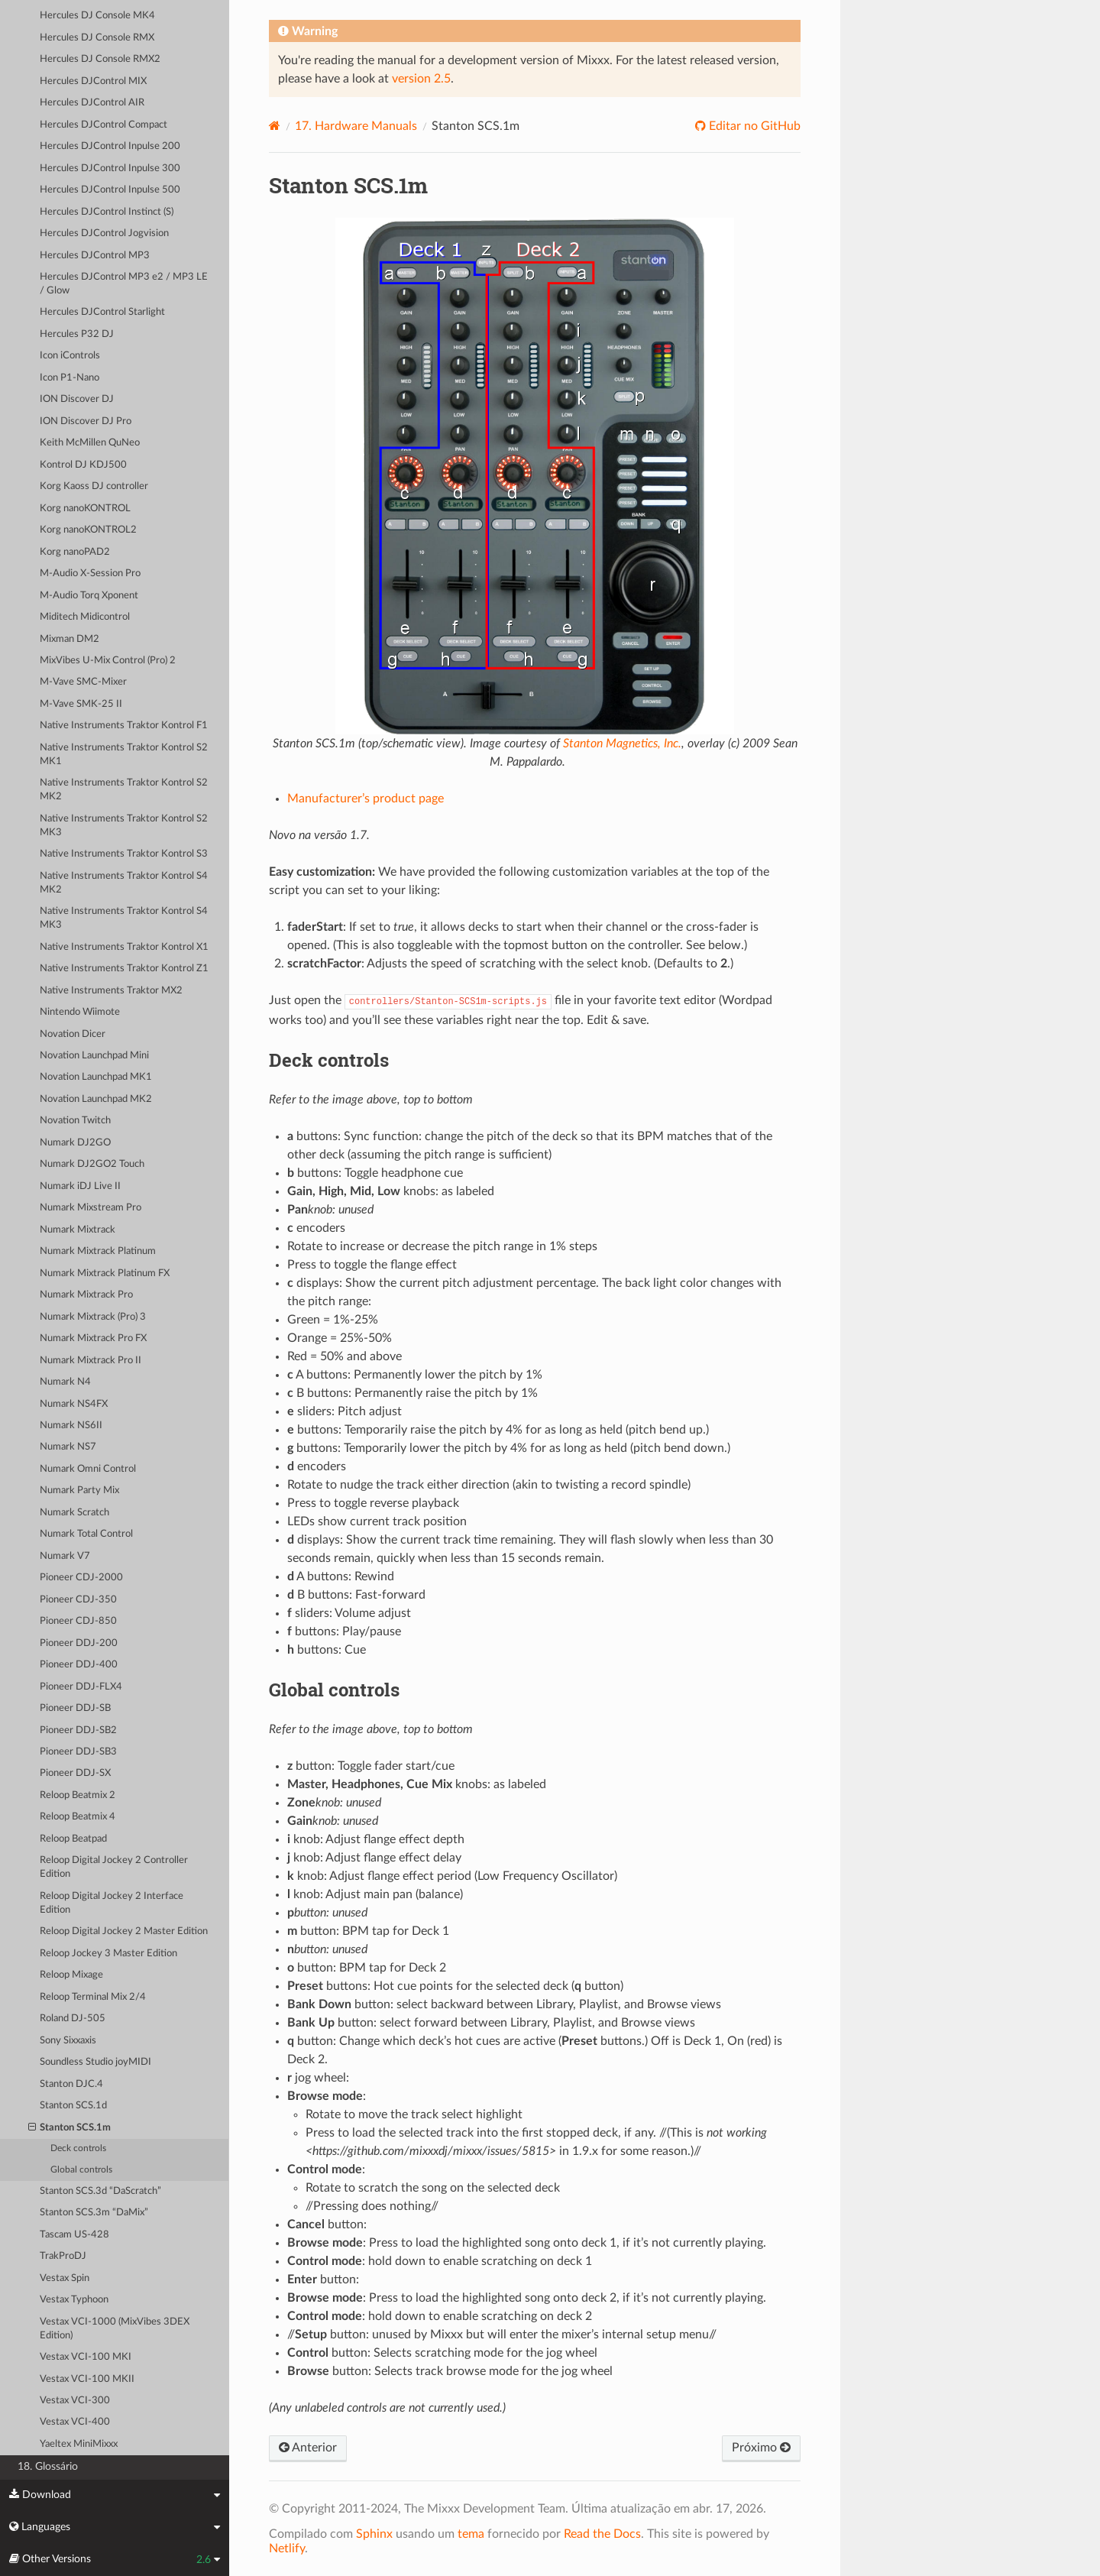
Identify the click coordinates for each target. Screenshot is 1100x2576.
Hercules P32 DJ (77, 334)
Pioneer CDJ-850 (78, 1621)
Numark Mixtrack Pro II (90, 1361)
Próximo (761, 2448)
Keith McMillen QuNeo (90, 443)
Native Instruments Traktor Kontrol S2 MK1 (124, 754)
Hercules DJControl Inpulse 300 (110, 168)
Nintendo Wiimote (80, 1012)
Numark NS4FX (74, 1404)
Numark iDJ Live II (80, 1186)
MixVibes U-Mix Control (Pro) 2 (108, 661)
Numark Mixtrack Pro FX (93, 1338)
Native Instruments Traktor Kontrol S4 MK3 (124, 918)
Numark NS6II (71, 1426)
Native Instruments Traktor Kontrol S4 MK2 (124, 883)
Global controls (81, 2170)
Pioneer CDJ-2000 (81, 1578)
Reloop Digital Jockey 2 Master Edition (124, 1931)
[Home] (274, 125)
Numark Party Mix (79, 1490)
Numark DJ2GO (75, 1143)
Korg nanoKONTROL (85, 509)
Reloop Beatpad (73, 1839)
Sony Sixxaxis (68, 2041)
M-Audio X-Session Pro (90, 573)
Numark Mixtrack (77, 1230)
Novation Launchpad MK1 (96, 1077)
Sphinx (374, 2534)
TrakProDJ (63, 2256)
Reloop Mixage (71, 1975)
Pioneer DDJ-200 (79, 1643)
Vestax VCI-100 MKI (85, 2357)
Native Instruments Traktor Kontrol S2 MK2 (124, 790)
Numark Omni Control (88, 1469)
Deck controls (78, 2148)
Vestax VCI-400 (75, 2422)
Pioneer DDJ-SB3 (78, 1752)
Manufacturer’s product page (365, 798)
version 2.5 (421, 79)
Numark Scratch (74, 1513)
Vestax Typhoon (74, 2300)
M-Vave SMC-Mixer (83, 682)
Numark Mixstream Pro (90, 1208)
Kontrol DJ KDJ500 (83, 465)
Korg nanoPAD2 (75, 552)
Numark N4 (65, 1382)
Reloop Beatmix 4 (77, 1817)
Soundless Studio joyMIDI (95, 2062)
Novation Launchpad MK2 (96, 1099)
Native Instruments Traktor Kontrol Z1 (124, 969)
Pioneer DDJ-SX (75, 1773)
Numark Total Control (86, 1534)
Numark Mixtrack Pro (86, 1295)
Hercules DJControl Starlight (102, 312)
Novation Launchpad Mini (94, 1056)
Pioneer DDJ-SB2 (78, 1730)
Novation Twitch (75, 1121)
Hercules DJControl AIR (92, 103)
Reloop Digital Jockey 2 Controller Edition (114, 1867)
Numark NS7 (68, 1447)
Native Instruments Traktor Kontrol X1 (124, 947)
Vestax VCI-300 (75, 2401)
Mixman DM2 (69, 639)
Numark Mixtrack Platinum (98, 1251)
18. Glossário (48, 2466)
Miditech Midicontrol (85, 617)
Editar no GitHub (753, 126)
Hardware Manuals (356, 126)
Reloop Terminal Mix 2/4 (93, 1997)
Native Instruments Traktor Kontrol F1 (124, 726)
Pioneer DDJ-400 (79, 1665)
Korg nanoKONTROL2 (88, 530)
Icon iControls (70, 356)
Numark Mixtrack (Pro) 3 (93, 1317)
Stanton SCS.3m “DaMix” (94, 2213)
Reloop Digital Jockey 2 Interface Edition (111, 1903)
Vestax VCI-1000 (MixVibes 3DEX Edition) (114, 2329)
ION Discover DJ (77, 399)
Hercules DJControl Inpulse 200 (110, 146)
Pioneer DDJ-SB (75, 1708)
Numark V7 (65, 1556)
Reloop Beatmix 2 (77, 1795)
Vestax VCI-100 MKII (87, 2379)
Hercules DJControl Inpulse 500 (110, 190)
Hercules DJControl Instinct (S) (106, 212)
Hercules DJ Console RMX (97, 38)
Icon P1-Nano (69, 378)
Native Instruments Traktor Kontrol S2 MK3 (124, 826)
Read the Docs (602, 2534)
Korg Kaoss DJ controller (94, 486)
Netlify (287, 2548)
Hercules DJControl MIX (93, 81)
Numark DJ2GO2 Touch (92, 1164)
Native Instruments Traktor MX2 (111, 991)
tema (471, 2534)
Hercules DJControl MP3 (95, 256)
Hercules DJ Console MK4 (97, 16)
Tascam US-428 (74, 2235)
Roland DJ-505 (72, 2019)
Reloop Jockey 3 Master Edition (108, 1954)
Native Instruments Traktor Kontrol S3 (124, 854)
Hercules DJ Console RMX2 (100, 59)
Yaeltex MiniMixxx (79, 2444)
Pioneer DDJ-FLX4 (81, 1687)
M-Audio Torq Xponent (89, 596)
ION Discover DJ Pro (85, 421)
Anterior (308, 2448)
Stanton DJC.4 (71, 2084)
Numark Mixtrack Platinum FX (105, 1273)
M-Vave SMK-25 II (81, 704)
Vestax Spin (64, 2278)
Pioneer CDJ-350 (78, 1600)
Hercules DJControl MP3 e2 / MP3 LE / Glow (124, 284)
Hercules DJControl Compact (103, 125)
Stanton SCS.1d (73, 2106)
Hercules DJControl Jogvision (104, 233)
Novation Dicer (72, 1034)
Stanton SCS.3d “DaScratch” (100, 2191)
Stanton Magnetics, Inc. (622, 743)
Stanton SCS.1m (70, 2128)
